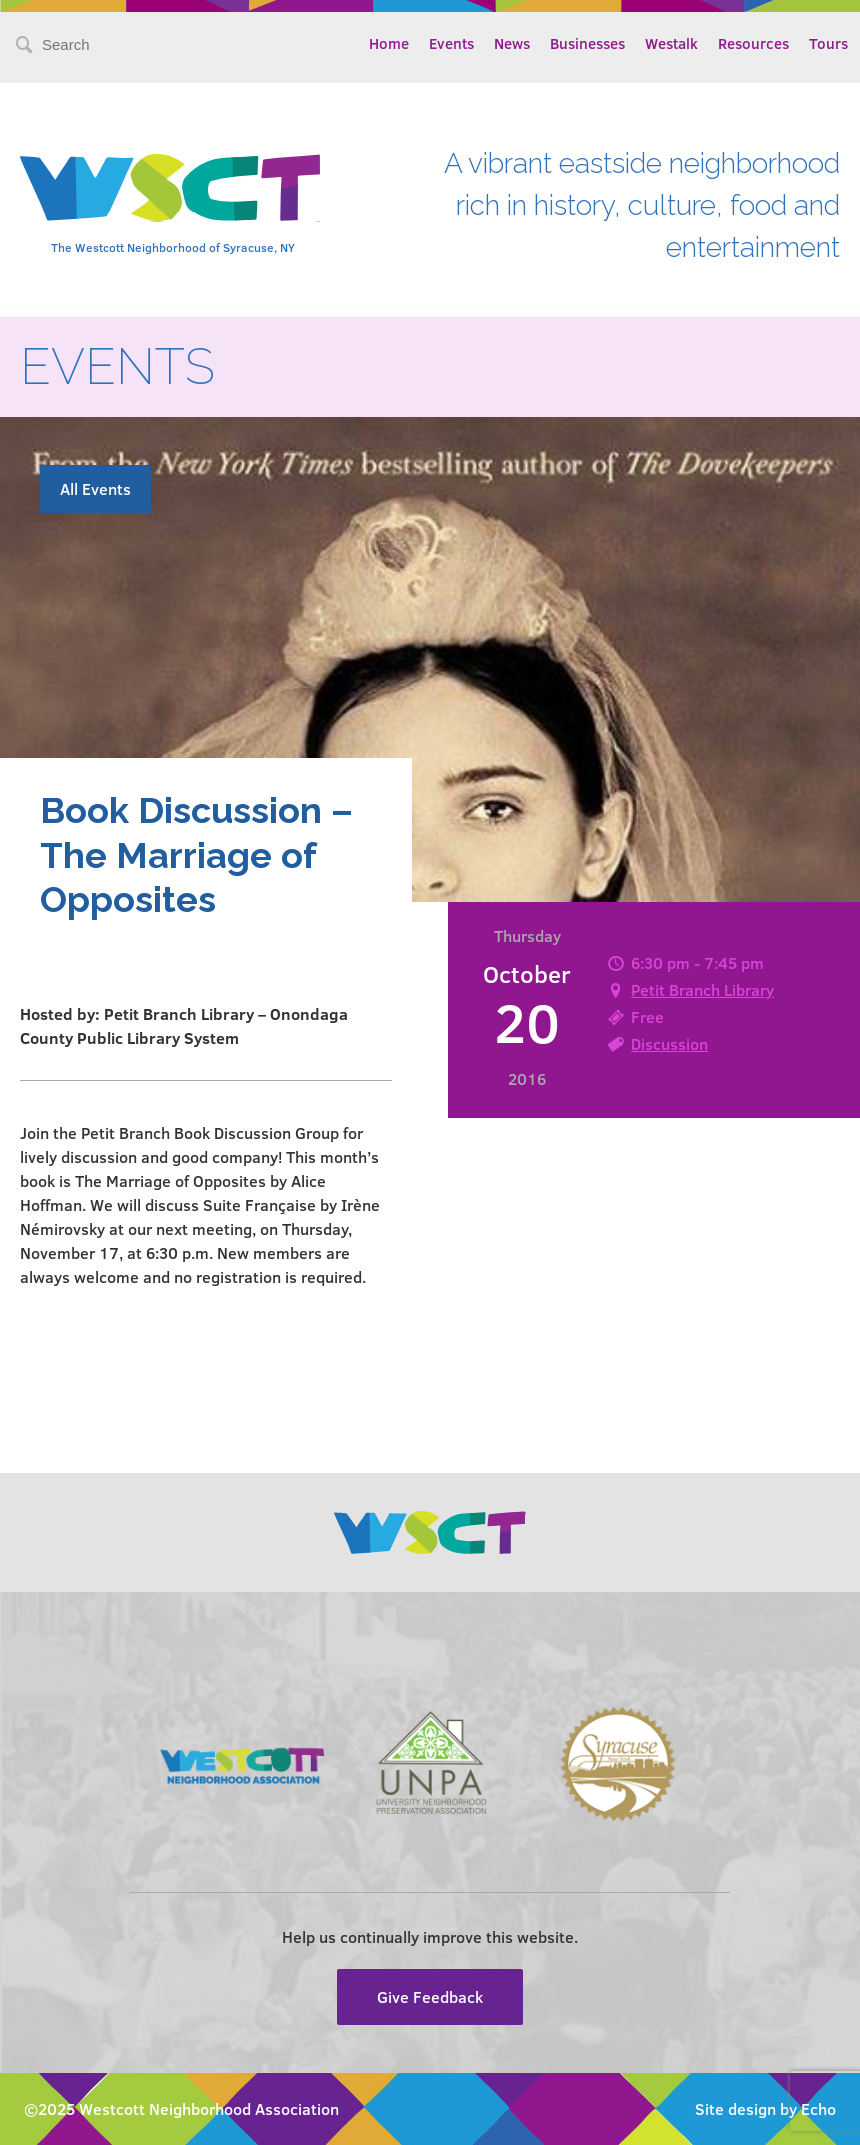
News (512, 43)
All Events (95, 488)
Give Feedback (430, 1996)
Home (389, 43)
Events (451, 43)
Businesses (587, 43)
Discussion (669, 1043)
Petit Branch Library (702, 989)
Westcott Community (170, 188)
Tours (828, 43)
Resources (753, 43)
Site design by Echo (765, 2108)
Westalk (671, 43)
